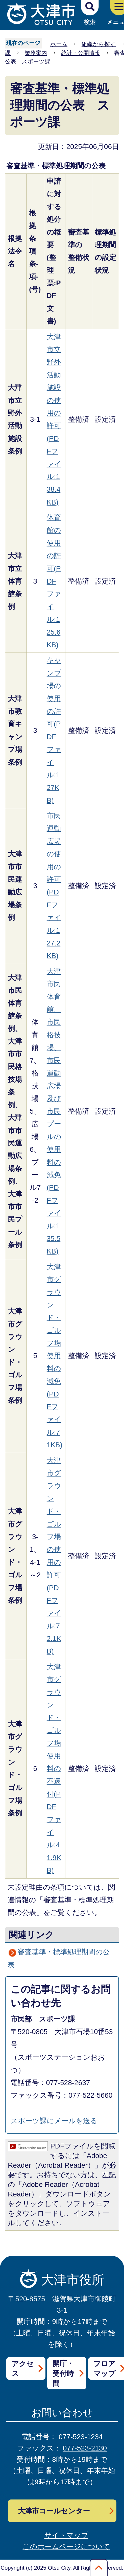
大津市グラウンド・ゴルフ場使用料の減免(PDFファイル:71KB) (54, 1356)
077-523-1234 (81, 2437)
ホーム (58, 44)
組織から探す (99, 44)
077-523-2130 (85, 2448)
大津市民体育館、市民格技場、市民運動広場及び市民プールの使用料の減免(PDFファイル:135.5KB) (54, 1111)
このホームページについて (66, 2546)
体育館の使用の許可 (54, 543)
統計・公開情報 (80, 53)
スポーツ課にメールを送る (54, 2121)
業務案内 (36, 53)
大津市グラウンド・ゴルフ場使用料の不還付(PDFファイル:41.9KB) (54, 1768)
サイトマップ (66, 2535)
